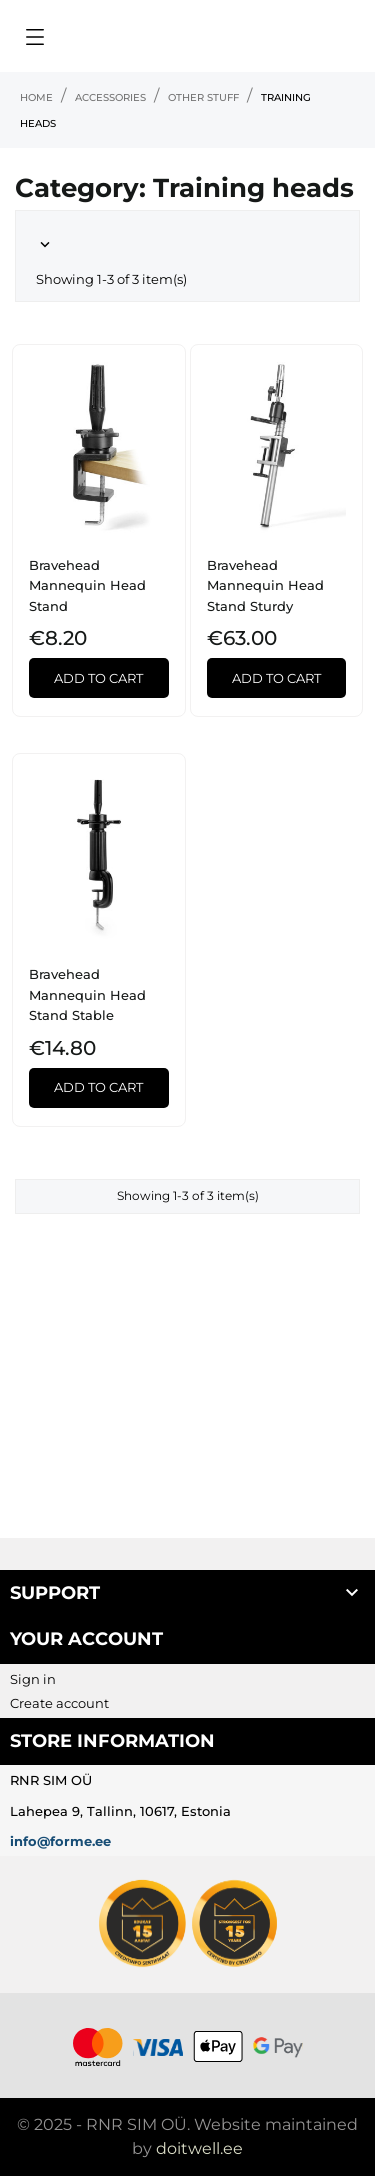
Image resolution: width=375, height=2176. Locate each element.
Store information (112, 1741)
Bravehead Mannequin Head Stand (87, 585)
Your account (86, 1639)
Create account (59, 1703)
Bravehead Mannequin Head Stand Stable (87, 994)
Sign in (33, 1679)
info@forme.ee (60, 1841)
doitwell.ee (199, 2148)
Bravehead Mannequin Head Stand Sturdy (265, 585)
